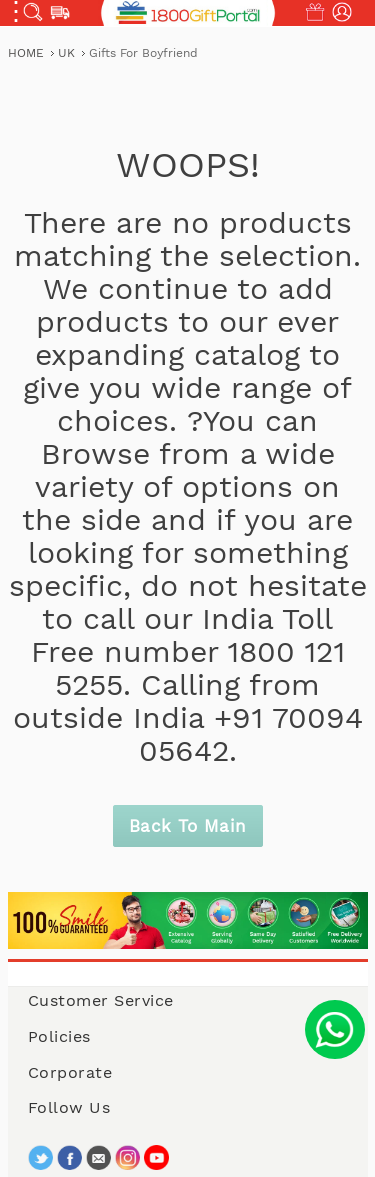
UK (68, 53)
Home (28, 53)
